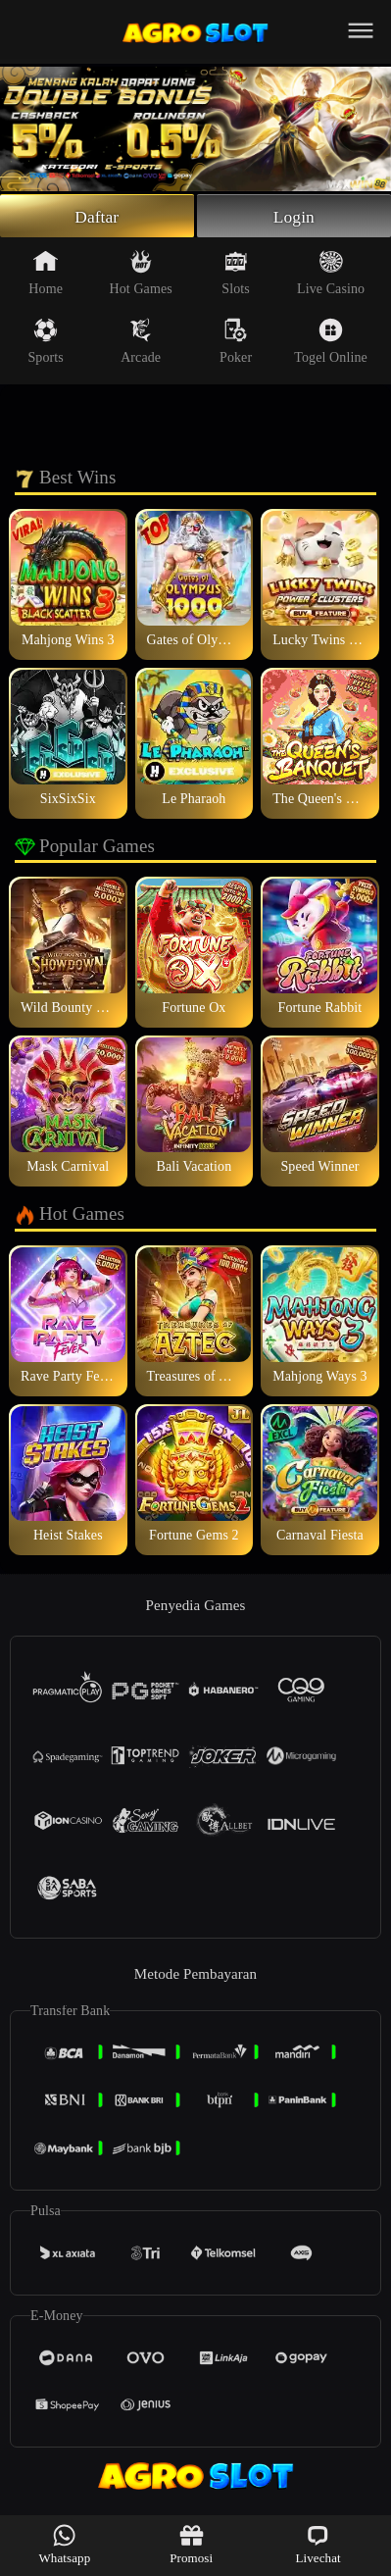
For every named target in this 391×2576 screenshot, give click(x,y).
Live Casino (331, 274)
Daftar (96, 217)
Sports (45, 343)
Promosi (191, 2544)
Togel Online (330, 343)
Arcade (141, 343)
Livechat (317, 2544)
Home (45, 274)
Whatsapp (64, 2544)
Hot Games (141, 274)
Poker (236, 343)
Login (294, 217)
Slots (235, 274)
